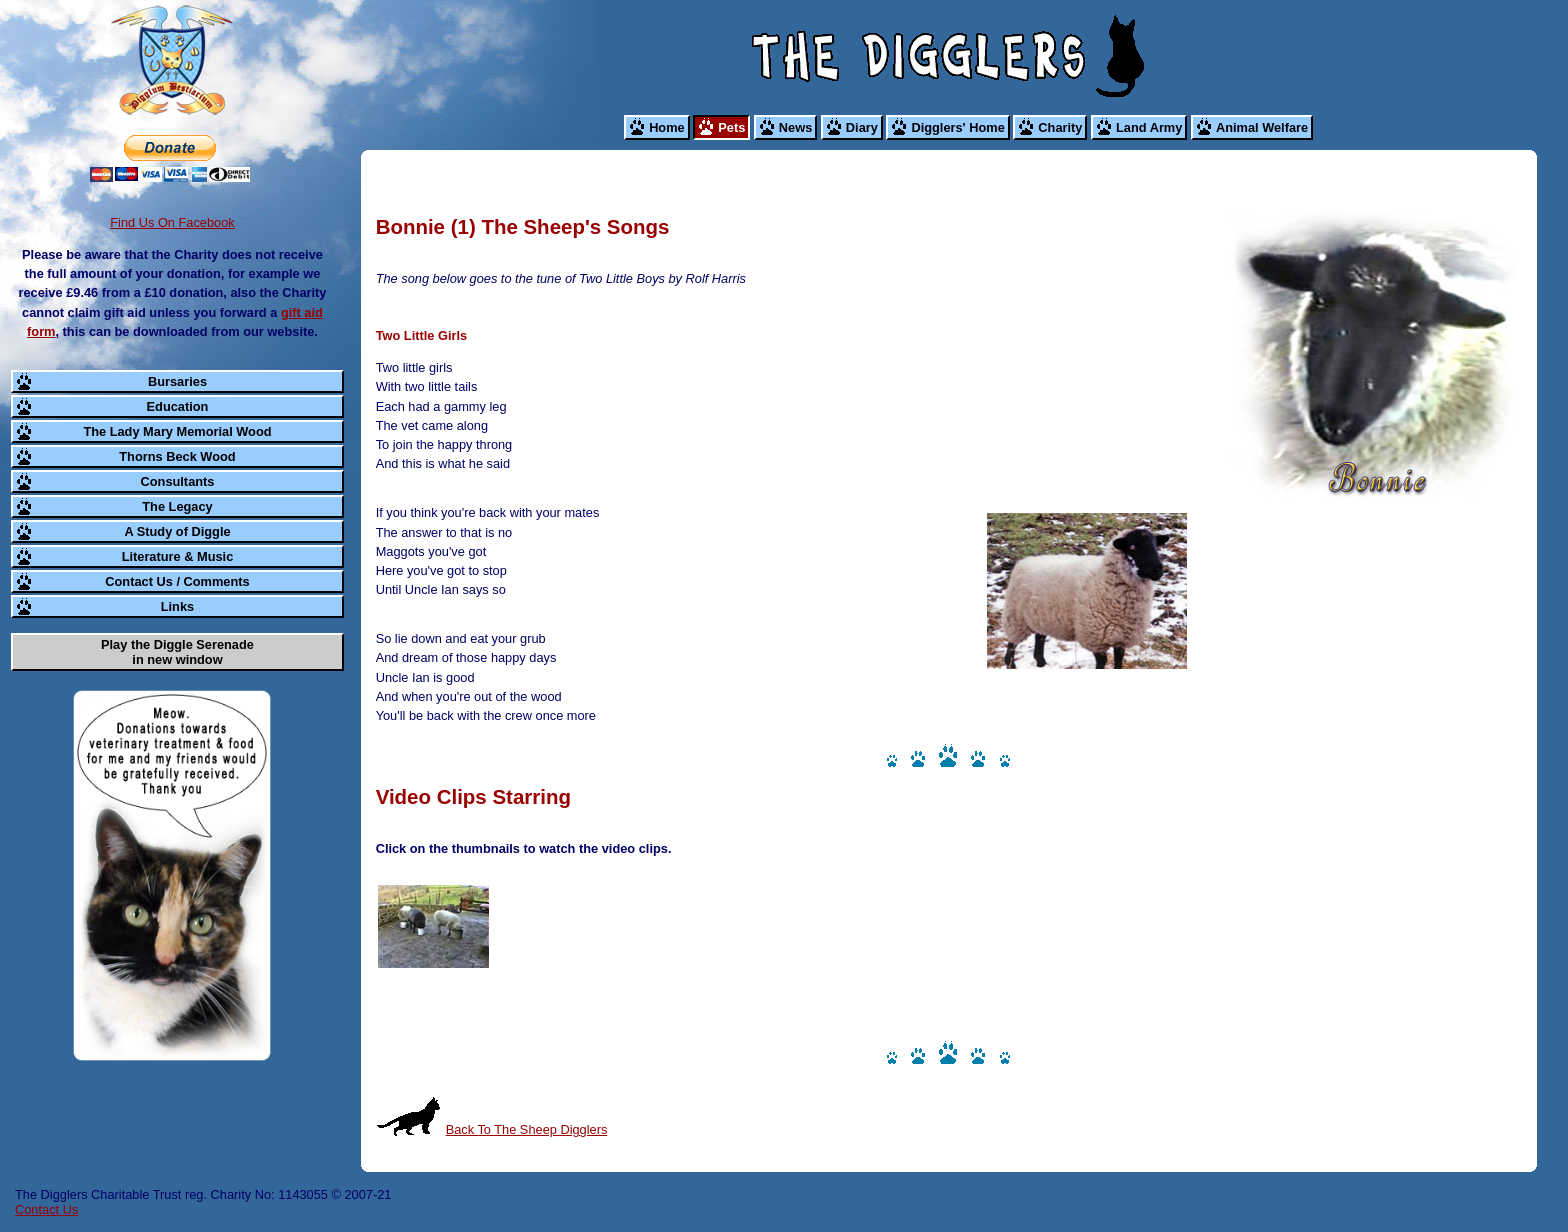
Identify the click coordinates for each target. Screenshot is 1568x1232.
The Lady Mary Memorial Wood (177, 431)
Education (178, 406)
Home (667, 127)
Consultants (178, 481)
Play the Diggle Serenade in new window (177, 652)
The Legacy (177, 506)
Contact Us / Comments (177, 581)
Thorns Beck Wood (177, 456)
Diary (862, 127)
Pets (731, 127)
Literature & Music (178, 556)
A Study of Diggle (177, 531)
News (795, 127)
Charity (1060, 127)
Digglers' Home (957, 127)
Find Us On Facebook (172, 222)
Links (177, 606)
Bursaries (177, 381)
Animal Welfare (1262, 127)
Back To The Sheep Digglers (527, 1129)
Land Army (1149, 127)
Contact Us (46, 1209)
